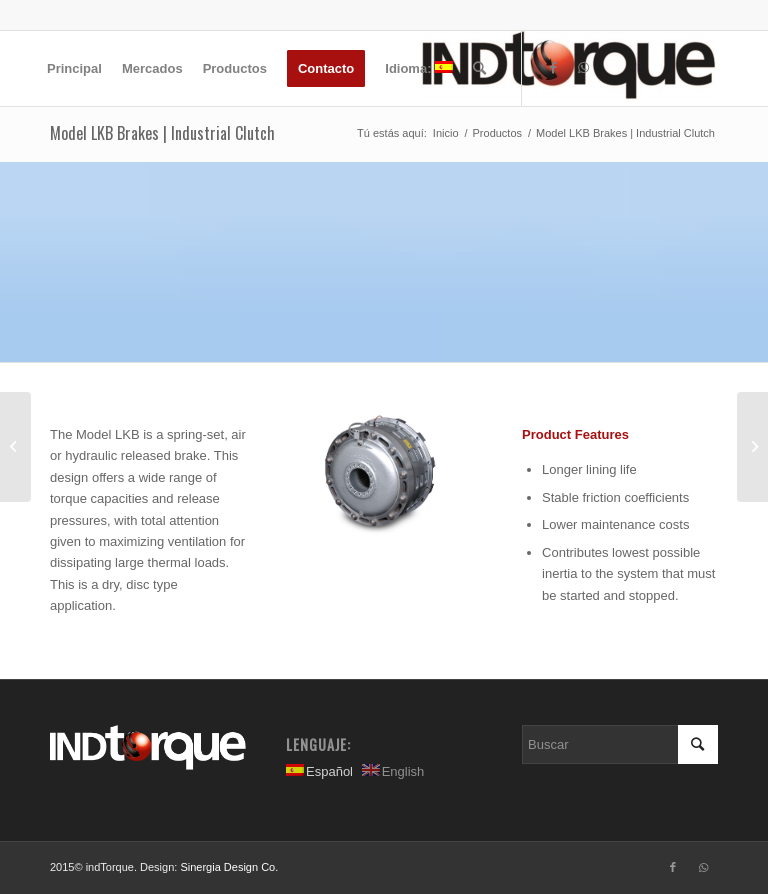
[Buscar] (479, 68)
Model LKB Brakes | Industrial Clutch (162, 133)
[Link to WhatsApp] (583, 68)
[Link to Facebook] (553, 68)
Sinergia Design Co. (229, 867)
